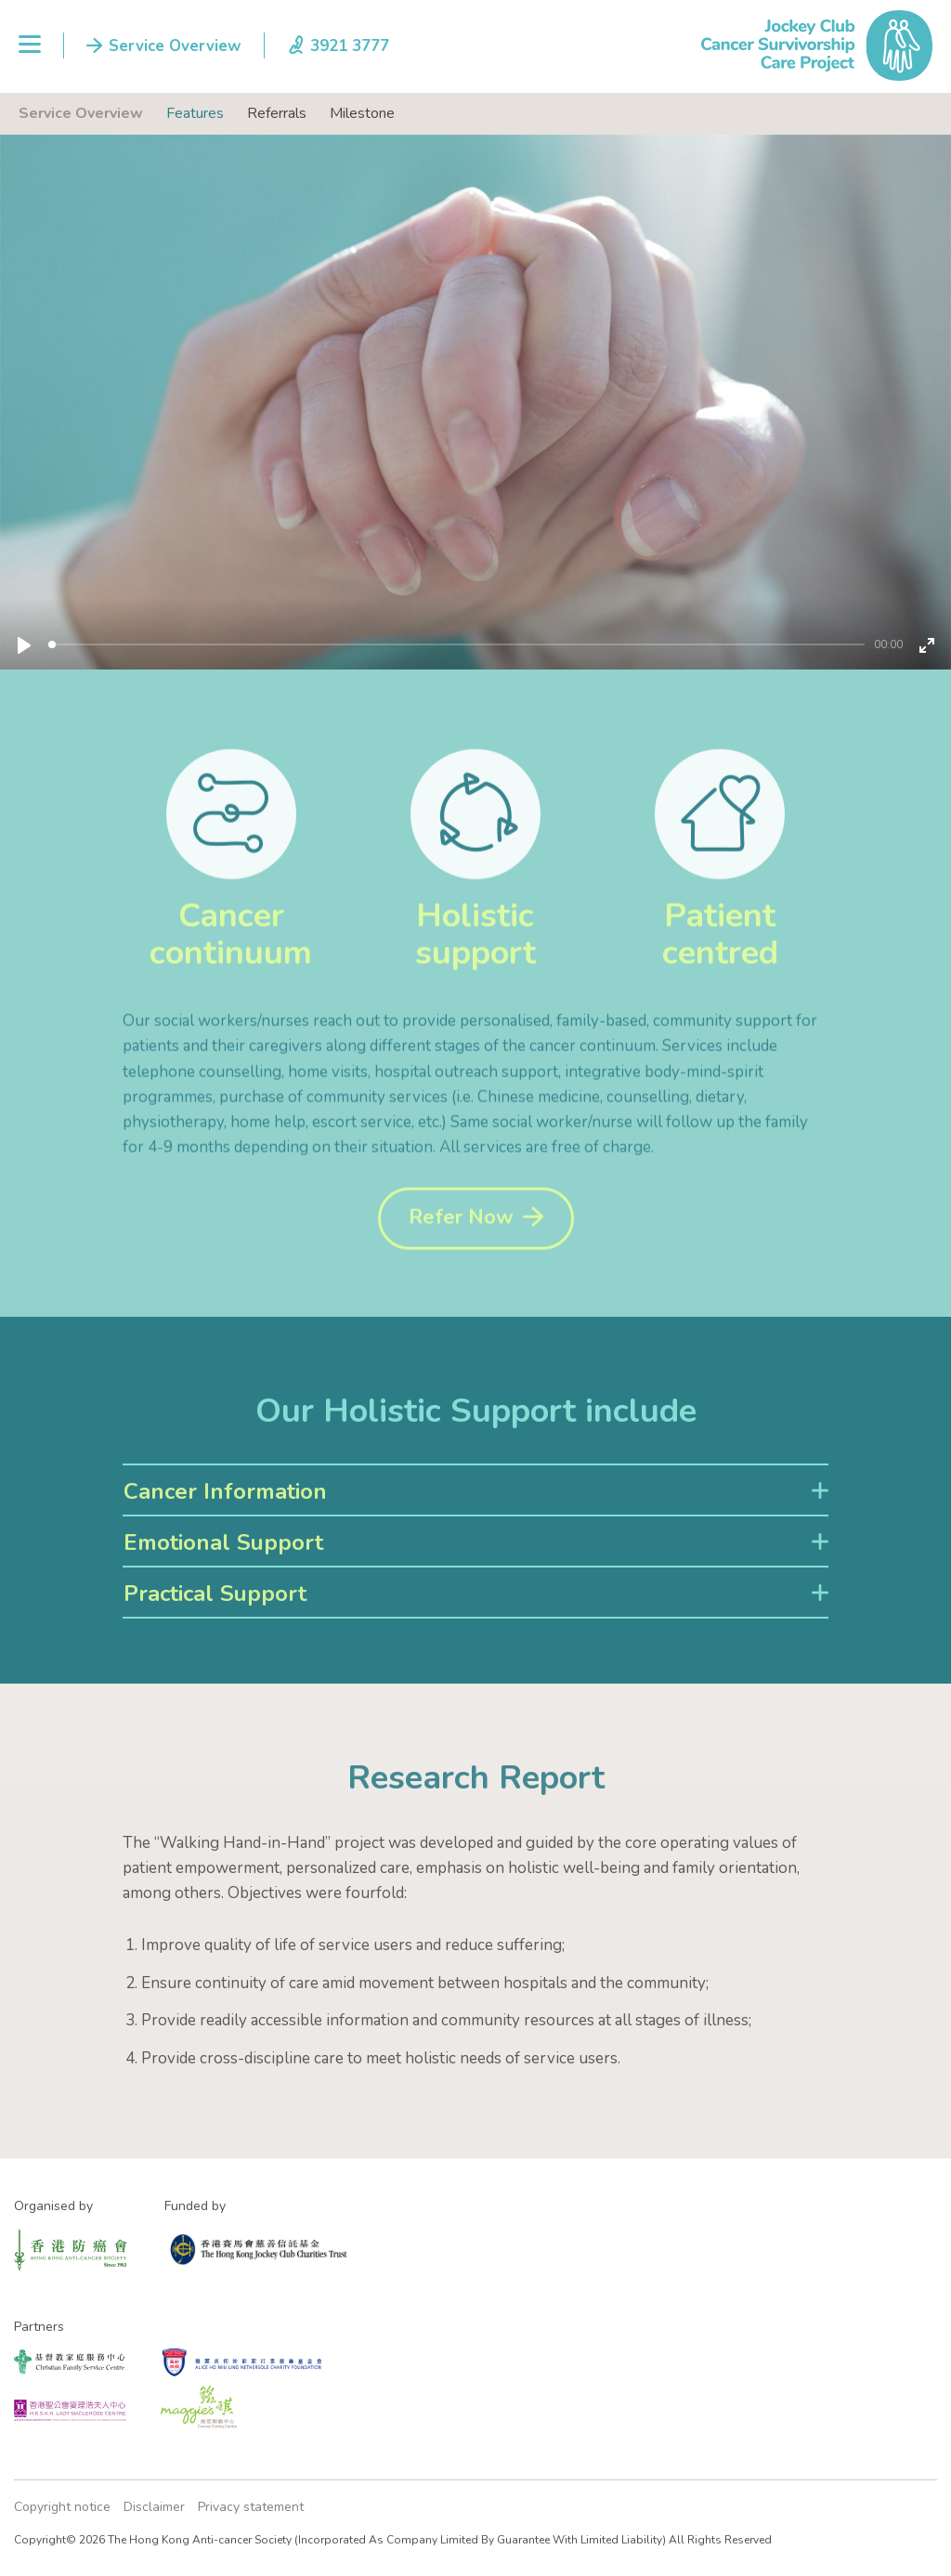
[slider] (456, 644)
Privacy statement (251, 2507)
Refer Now (461, 1249)
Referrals (276, 113)
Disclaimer (154, 2507)
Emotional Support (223, 1542)
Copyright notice (62, 2507)
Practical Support (215, 1593)
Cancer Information (225, 1491)
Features (195, 113)
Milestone (362, 113)
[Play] (24, 645)
